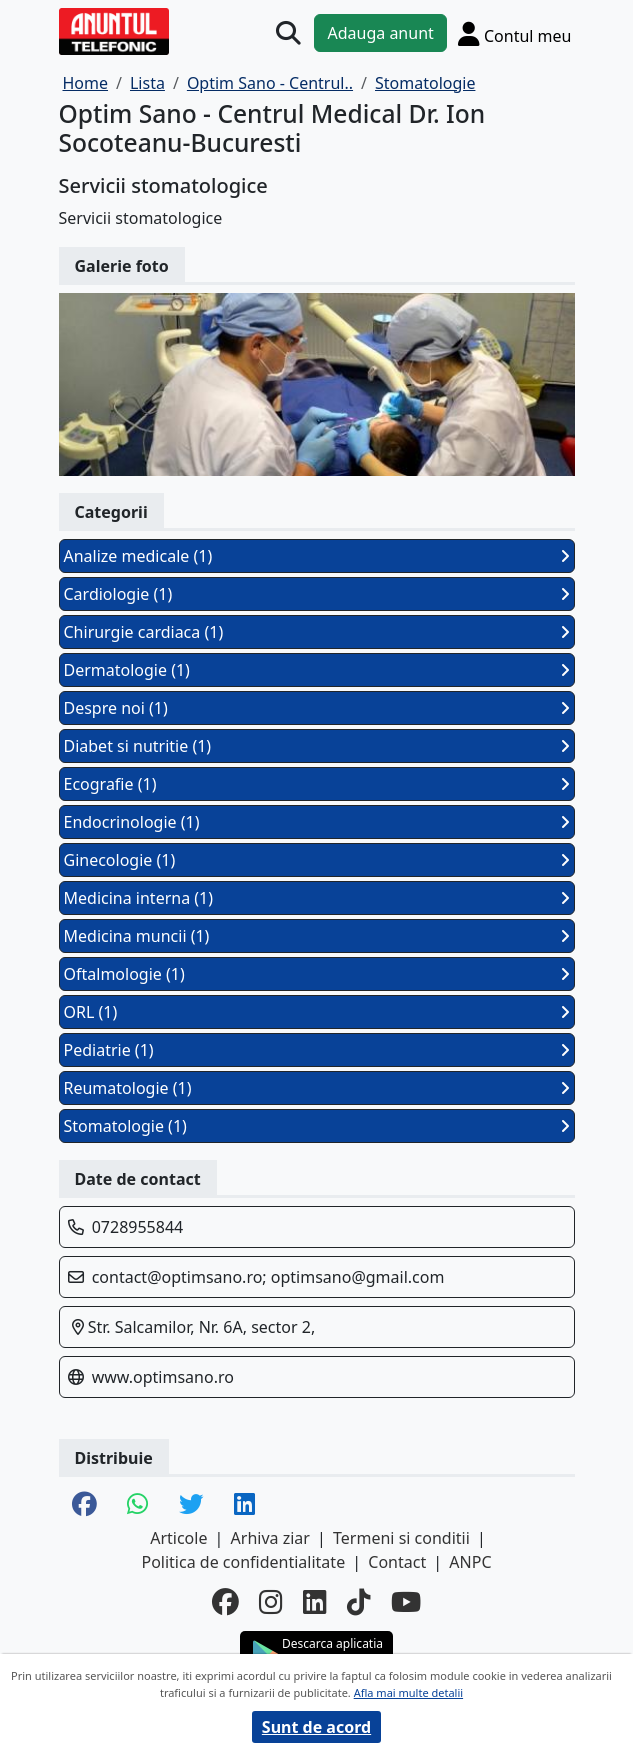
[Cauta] (288, 33)
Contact (397, 1562)
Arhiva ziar (270, 1538)
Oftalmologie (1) (317, 974)
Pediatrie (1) (317, 1050)
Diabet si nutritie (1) (317, 746)
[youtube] (406, 1602)
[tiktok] (359, 1602)
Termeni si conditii (401, 1538)
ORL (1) (317, 1012)
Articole (178, 1538)
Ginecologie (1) (317, 860)
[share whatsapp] (138, 1505)
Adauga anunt (380, 33)
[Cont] (515, 33)
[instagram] (271, 1602)
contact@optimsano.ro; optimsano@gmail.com (268, 1277)
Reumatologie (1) (317, 1088)
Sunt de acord (316, 1727)
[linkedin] (315, 1602)
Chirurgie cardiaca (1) (317, 632)
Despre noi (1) (317, 708)
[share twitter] (191, 1505)
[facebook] (225, 1602)
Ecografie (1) (317, 784)
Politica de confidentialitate (243, 1562)
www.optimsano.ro (163, 1377)
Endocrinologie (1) (317, 822)
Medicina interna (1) (317, 898)
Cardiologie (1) (317, 594)
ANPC (470, 1562)
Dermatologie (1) (317, 670)
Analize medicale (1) (317, 556)
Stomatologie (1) (317, 1126)
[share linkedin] (245, 1505)
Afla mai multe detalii (408, 1692)
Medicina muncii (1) (317, 936)
